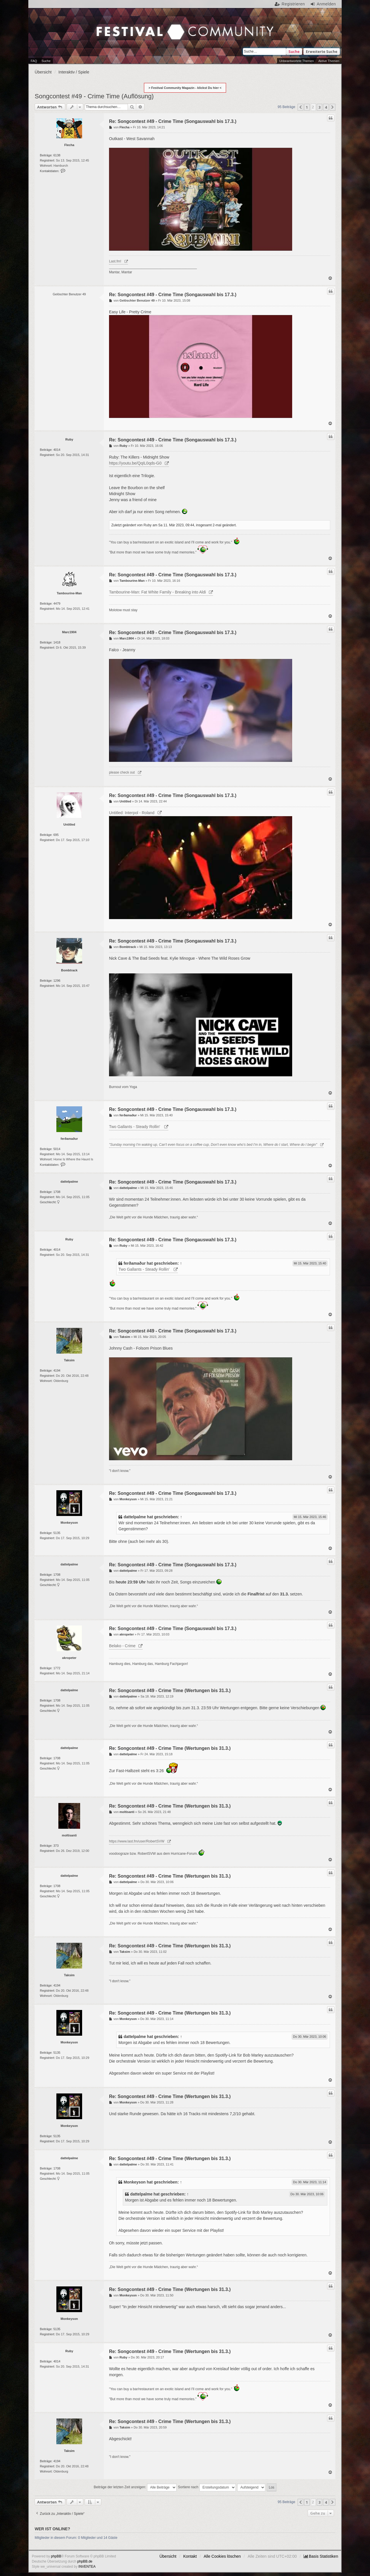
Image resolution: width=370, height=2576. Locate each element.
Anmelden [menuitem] (326, 4)
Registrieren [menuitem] (293, 4)
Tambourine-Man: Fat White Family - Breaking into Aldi (157, 592)
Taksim (69, 1360)
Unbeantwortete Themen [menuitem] (296, 61)
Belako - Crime (122, 1645)
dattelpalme (69, 1181)
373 (55, 1845)
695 (55, 834)
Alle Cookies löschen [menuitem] (222, 2556)
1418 (56, 642)
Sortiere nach (207, 2487)
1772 (56, 1668)
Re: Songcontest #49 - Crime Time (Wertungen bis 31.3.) (170, 1690)
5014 (56, 1149)
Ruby (69, 439)
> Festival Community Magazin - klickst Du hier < (185, 87)
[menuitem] (321, 2556)
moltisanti (69, 1835)
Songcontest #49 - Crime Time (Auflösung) (94, 96)
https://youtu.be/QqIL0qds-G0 (135, 463)
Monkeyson (69, 1522)
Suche (294, 51)
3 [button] (319, 107)
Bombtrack (69, 970)
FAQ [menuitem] (34, 61)
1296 (56, 980)
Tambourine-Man (69, 593)
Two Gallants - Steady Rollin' (135, 1126)
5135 (56, 1533)
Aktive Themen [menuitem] (328, 61)
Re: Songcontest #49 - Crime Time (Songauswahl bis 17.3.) (172, 121)
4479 (56, 603)
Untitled (69, 824)
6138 (56, 155)
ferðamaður (69, 1138)
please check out (122, 772)
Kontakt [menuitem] (190, 2556)
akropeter (69, 1657)
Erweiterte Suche (321, 51)
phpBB (56, 2556)
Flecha (69, 145)
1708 (56, 1192)
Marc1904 (69, 632)
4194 (56, 1370)
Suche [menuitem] (45, 61)
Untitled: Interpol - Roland (132, 812)
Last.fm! (115, 261)
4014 (56, 449)
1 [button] (307, 107)
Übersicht (167, 2556)
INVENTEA (87, 2567)
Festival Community (130, 20)
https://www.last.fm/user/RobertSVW (136, 1841)
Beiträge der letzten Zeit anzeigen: (135, 2487)
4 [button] (326, 107)
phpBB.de (84, 2561)
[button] (300, 107)
